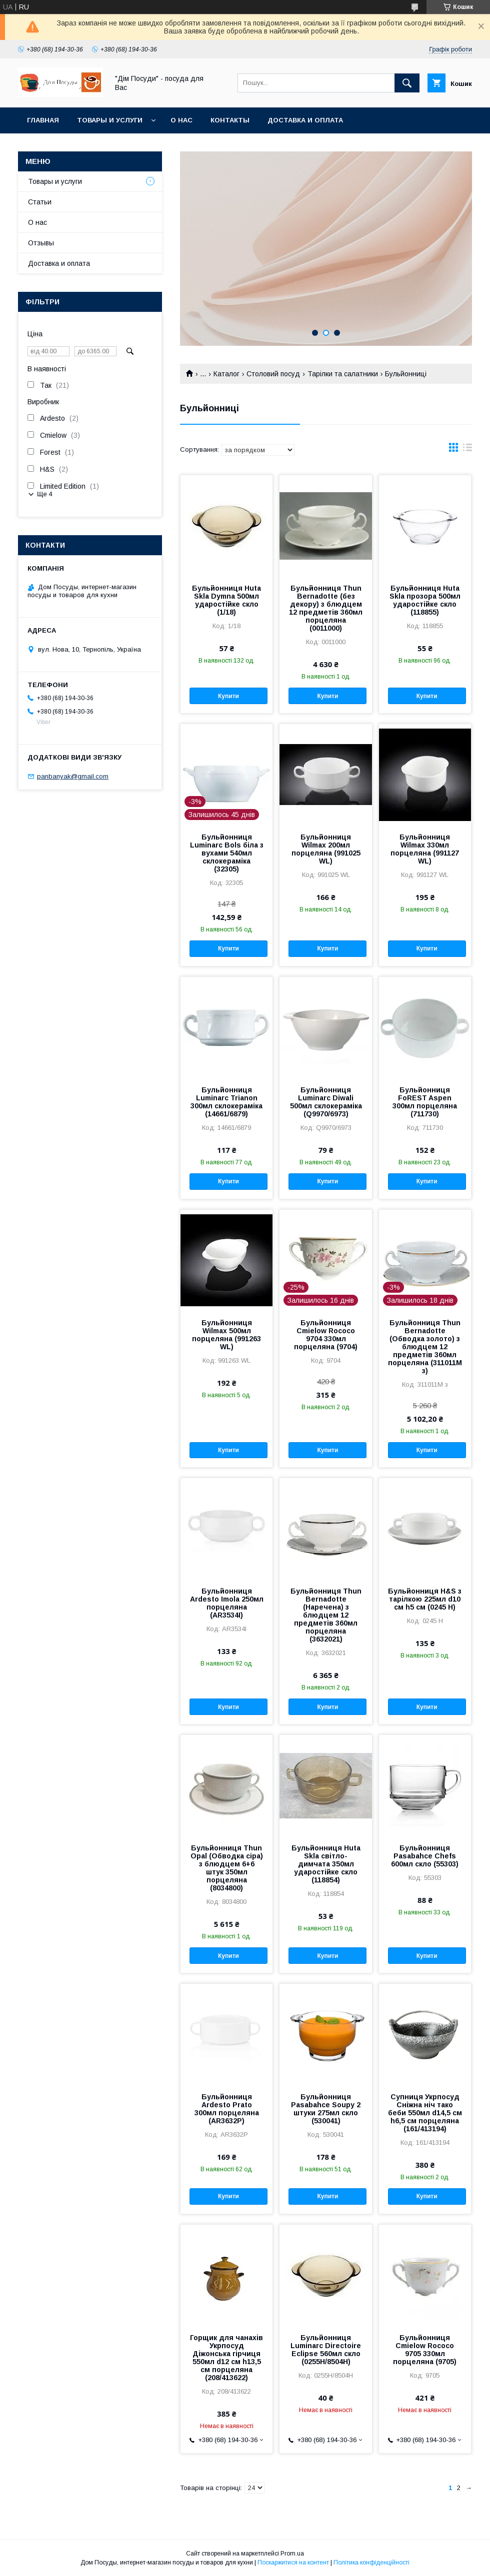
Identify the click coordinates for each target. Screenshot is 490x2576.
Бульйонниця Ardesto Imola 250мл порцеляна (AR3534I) (227, 1603)
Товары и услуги (109, 120)
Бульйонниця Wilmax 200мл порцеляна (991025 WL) (326, 849)
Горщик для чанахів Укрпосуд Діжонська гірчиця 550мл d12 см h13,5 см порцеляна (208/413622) (226, 2358)
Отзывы (41, 243)
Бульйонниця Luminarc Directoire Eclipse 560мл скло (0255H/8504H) (325, 2350)
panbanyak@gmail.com (72, 776)
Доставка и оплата (305, 120)
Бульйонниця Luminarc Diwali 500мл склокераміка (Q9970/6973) (326, 1102)
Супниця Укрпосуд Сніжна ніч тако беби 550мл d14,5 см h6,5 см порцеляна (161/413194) (425, 2113)
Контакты (230, 120)
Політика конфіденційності (372, 2562)
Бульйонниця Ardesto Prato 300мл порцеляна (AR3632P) (226, 2109)
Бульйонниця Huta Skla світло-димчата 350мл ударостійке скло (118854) (326, 1864)
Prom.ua (292, 2553)
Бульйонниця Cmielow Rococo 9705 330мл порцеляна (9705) (424, 2350)
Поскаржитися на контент (293, 2562)
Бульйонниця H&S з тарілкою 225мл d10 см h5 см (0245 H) (425, 1599)
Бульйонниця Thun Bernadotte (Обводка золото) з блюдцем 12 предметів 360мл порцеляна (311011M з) (425, 1347)
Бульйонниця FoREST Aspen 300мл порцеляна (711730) (424, 1102)
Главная (43, 120)
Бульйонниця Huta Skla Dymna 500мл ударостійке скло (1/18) (226, 600)
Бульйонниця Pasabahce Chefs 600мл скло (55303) (424, 1856)
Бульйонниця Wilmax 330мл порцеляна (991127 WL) (424, 849)
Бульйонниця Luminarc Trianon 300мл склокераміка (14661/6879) (226, 1102)
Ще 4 (44, 494)
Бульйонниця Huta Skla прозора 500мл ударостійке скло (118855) (425, 600)
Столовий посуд (273, 374)
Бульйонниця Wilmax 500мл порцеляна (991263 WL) (226, 1335)
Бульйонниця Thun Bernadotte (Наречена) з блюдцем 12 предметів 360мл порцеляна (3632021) (326, 1615)
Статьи (40, 202)
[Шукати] (407, 82)
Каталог (227, 374)
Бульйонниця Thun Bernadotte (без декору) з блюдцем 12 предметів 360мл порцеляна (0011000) (325, 608)
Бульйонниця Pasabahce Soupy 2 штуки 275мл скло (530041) (325, 2109)
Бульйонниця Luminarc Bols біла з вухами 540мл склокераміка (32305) (227, 853)
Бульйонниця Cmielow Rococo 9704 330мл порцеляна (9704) (326, 1335)
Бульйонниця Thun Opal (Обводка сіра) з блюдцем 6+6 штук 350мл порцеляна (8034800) (226, 1868)
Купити (228, 696)
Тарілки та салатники (343, 374)
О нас (181, 120)
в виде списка (467, 450)
